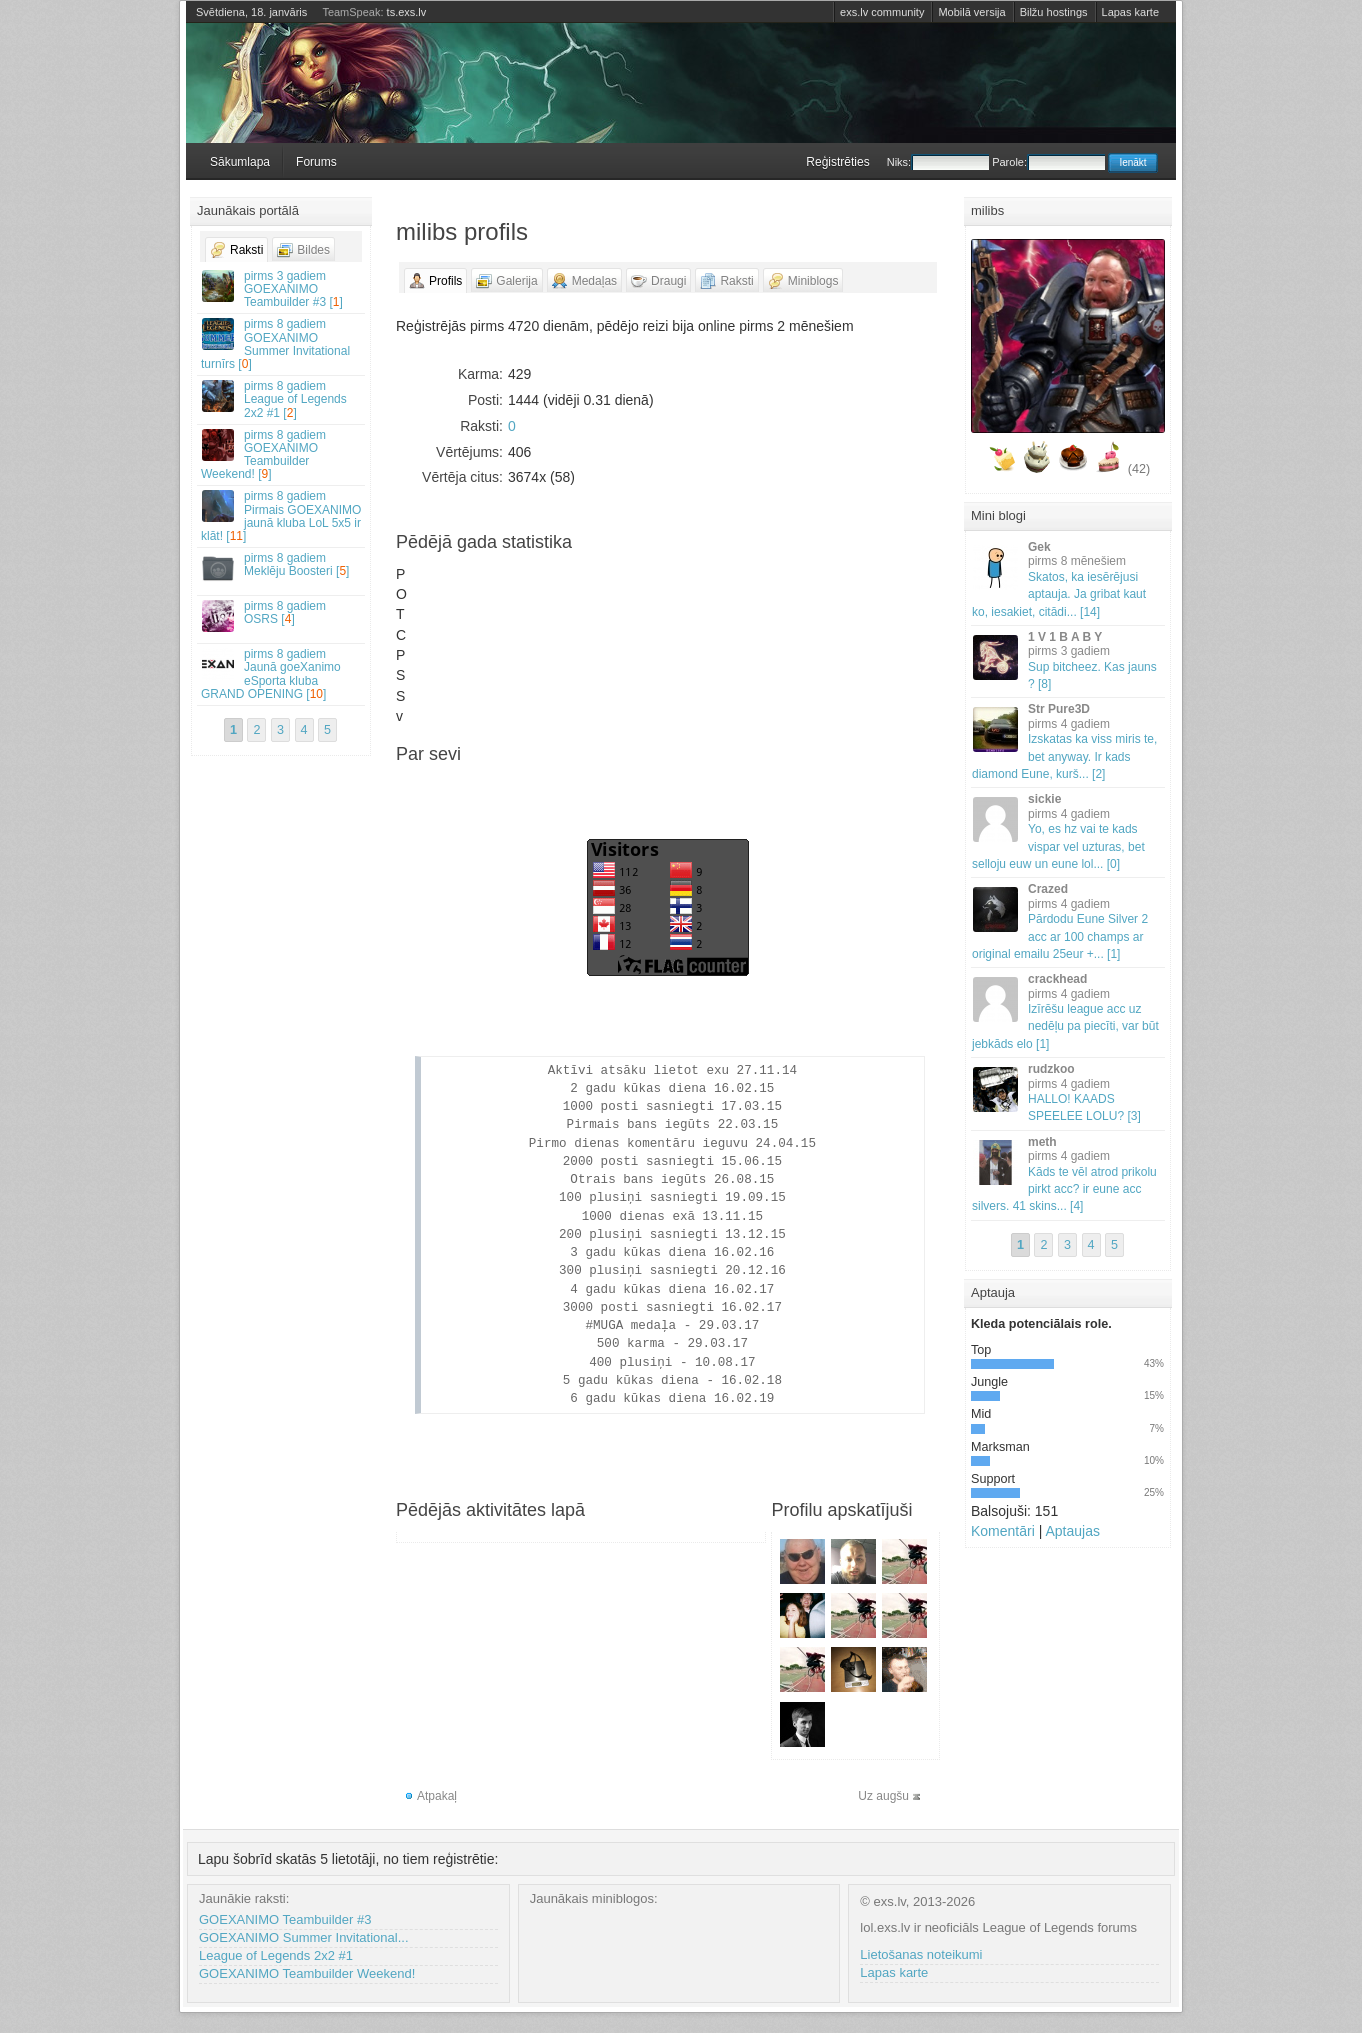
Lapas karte (1130, 12)
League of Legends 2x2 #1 (276, 1955)
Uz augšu (883, 1796)
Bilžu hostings (1054, 12)
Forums (316, 162)
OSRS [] (282, 615)
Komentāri (1003, 1531)
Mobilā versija (971, 12)
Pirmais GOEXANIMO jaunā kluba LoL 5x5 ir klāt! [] (282, 516)
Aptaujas (1072, 1531)
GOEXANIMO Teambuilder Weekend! (307, 1973)
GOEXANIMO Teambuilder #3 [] (282, 289)
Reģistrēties (837, 162)
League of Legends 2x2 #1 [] (282, 399)
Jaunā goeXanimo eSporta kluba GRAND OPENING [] (282, 674)
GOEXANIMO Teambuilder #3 (285, 1919)
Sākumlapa (240, 162)
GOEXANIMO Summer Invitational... (304, 1937)
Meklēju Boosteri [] (282, 567)
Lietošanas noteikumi (921, 1954)
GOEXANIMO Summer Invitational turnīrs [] (282, 344)
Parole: (1048, 162)
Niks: (938, 162)
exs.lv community (882, 12)
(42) (1139, 469)
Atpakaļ (437, 1796)
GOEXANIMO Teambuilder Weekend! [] (282, 455)
